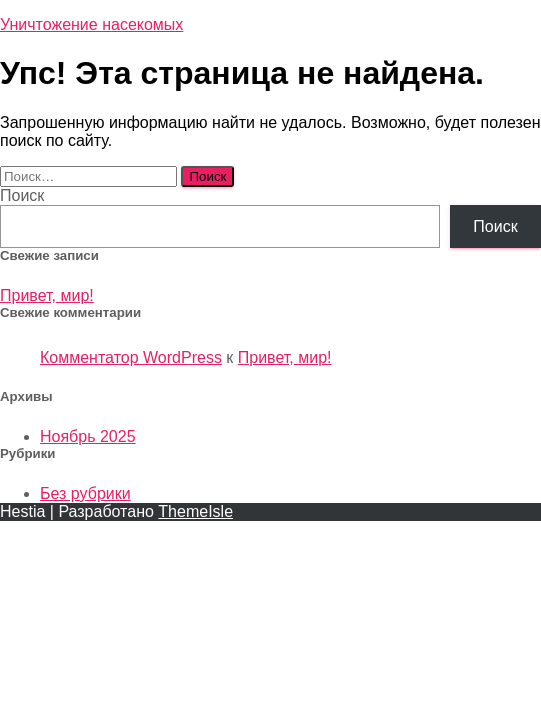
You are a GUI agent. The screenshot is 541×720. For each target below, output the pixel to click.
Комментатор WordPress (131, 357)
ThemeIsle (195, 511)
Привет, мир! (47, 295)
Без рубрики (85, 493)
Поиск (22, 195)
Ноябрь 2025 (88, 436)
